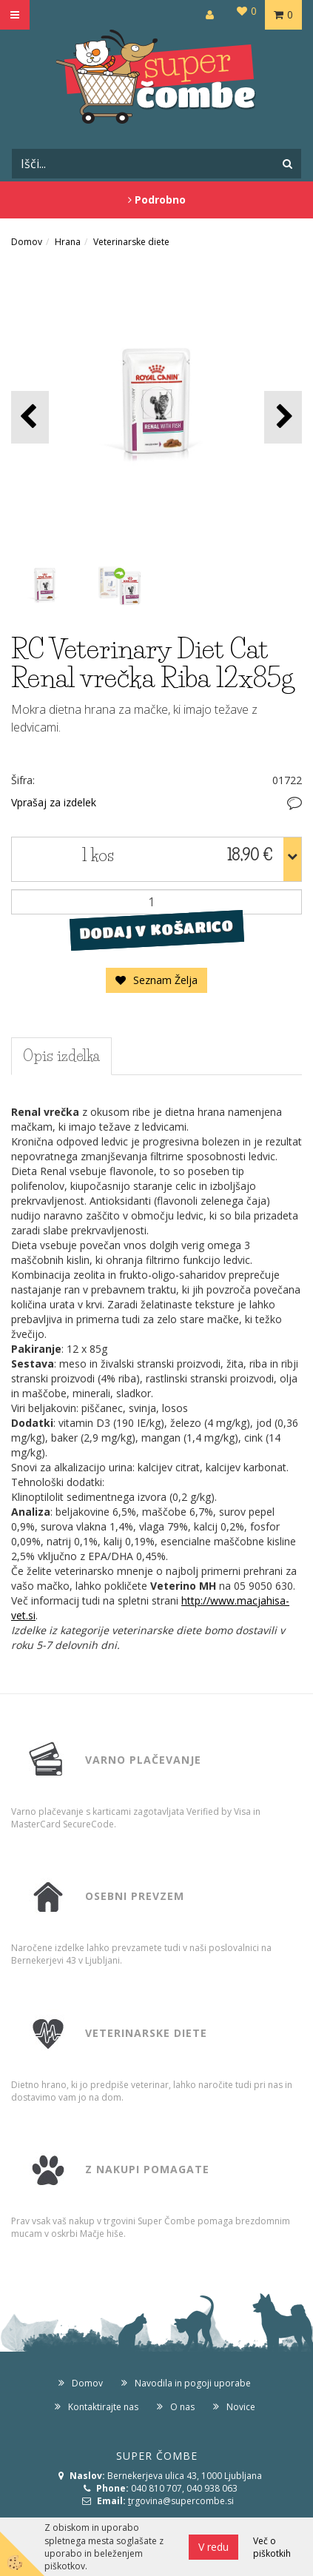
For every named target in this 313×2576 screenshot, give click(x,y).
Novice (240, 2407)
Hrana (68, 241)
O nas (182, 2407)
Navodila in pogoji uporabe (193, 2383)
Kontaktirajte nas (103, 2407)
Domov (26, 241)
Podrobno (157, 200)
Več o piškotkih (272, 2547)
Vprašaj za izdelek (53, 802)
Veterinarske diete (131, 241)
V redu (213, 2547)
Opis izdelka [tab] (61, 1056)
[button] (283, 417)
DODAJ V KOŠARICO (156, 929)
